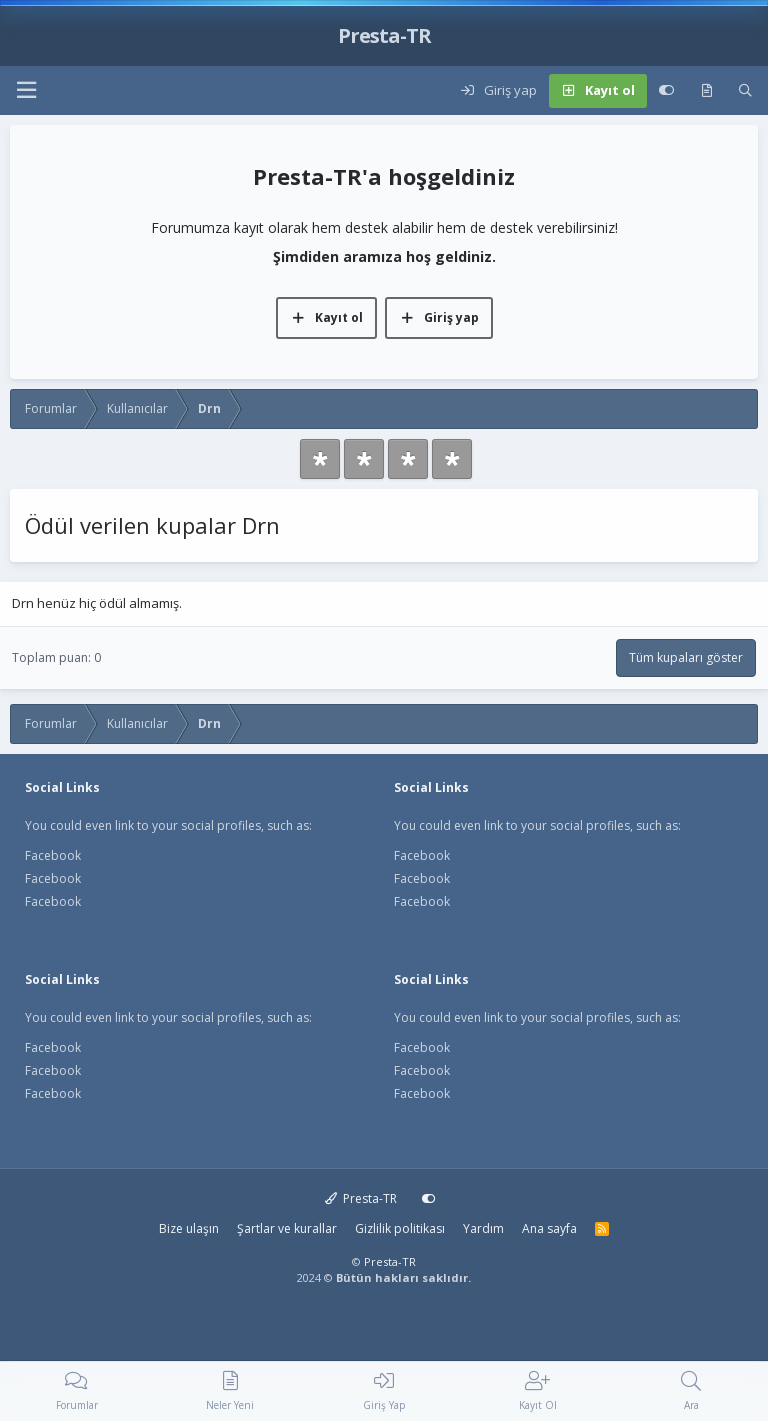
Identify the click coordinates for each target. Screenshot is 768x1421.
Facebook (53, 855)
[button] (26, 90)
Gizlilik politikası (400, 1228)
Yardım (483, 1228)
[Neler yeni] (706, 91)
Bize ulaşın (189, 1228)
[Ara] (745, 91)
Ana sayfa (549, 1228)
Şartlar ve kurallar (287, 1228)
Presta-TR (361, 1198)
